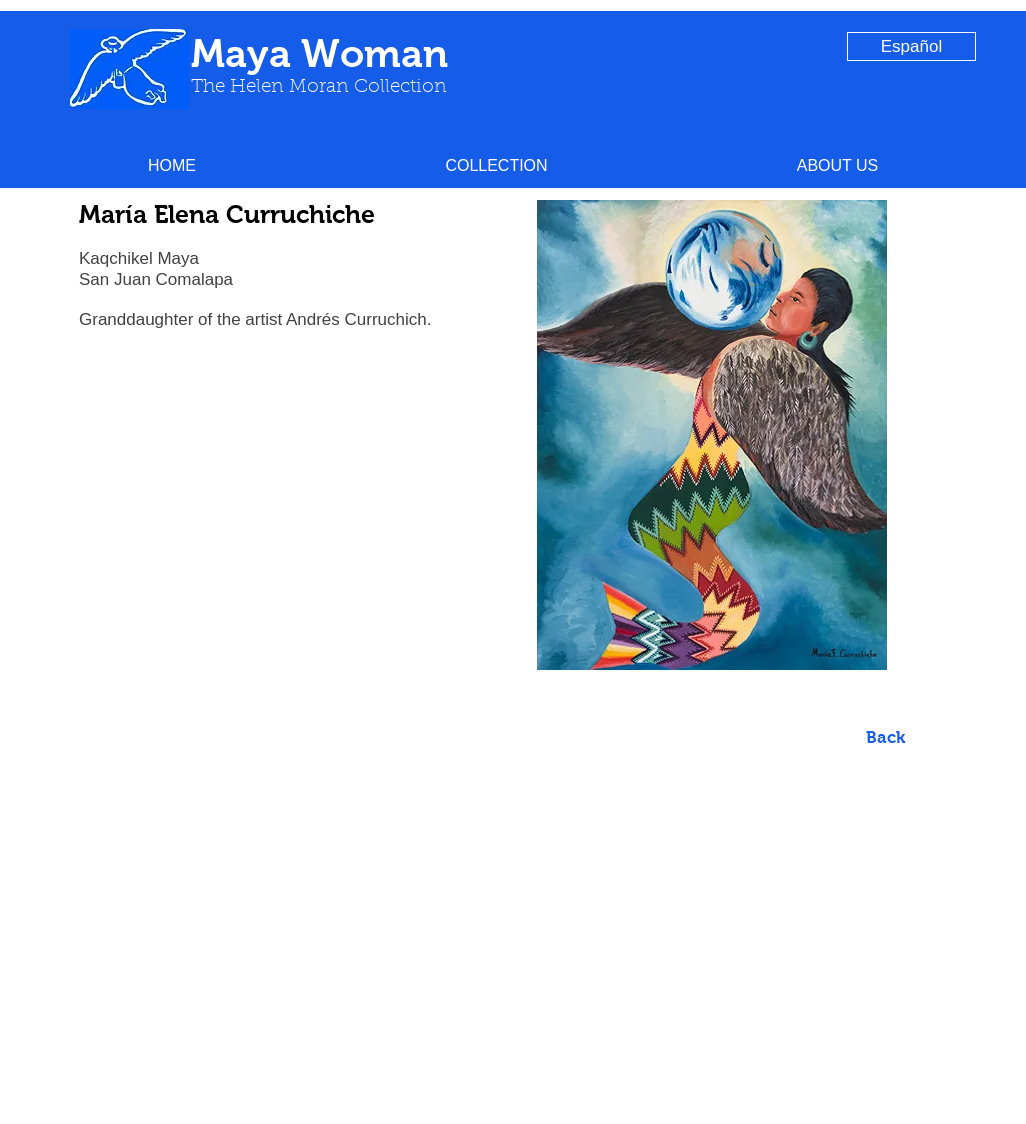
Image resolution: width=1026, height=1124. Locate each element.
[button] (496, 165)
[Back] (885, 738)
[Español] (911, 46)
